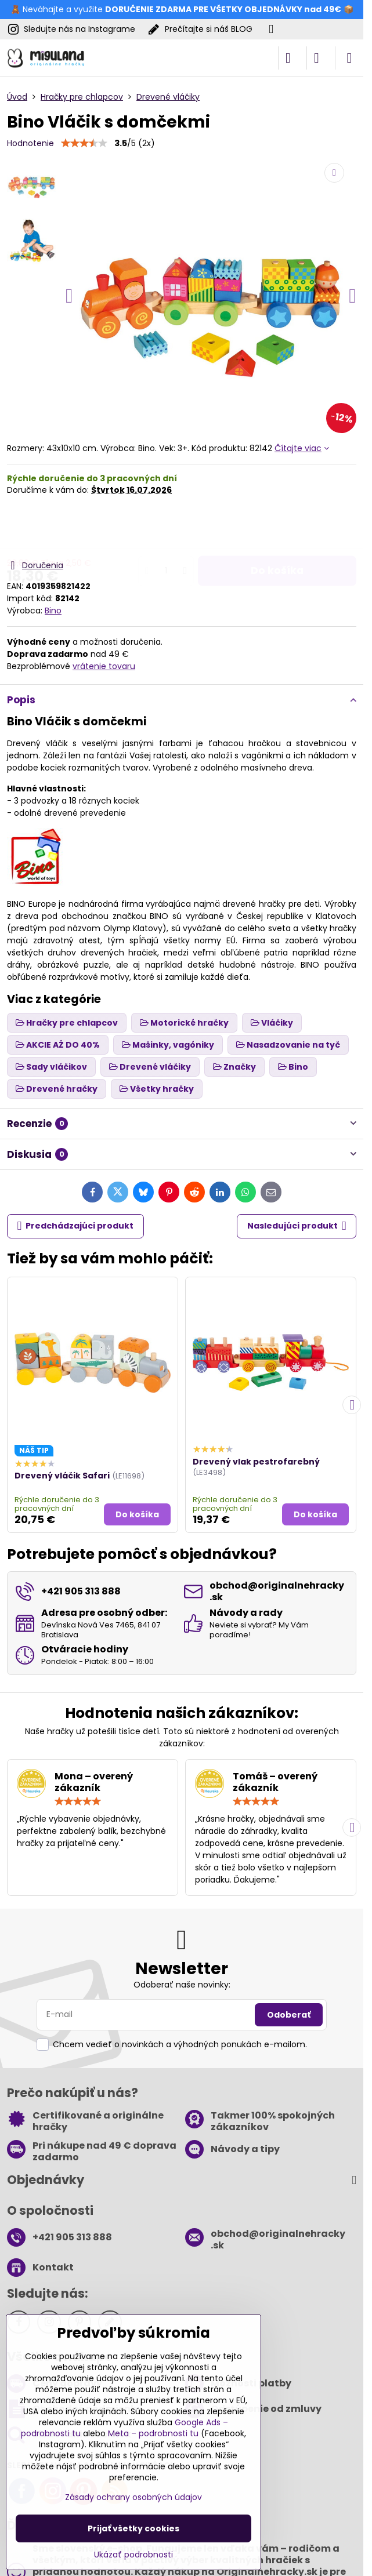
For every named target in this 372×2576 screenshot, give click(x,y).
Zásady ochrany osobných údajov (133, 2497)
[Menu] (349, 58)
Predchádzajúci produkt (75, 1226)
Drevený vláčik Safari (62, 1475)
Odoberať (288, 2015)
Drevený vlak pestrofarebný (256, 1461)
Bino (53, 610)
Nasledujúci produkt (296, 1226)
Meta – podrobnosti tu (153, 2433)
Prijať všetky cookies (133, 2528)
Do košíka (277, 527)
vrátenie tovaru (104, 666)
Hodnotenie (30, 143)
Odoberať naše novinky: (181, 1984)
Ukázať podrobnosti (133, 2554)
